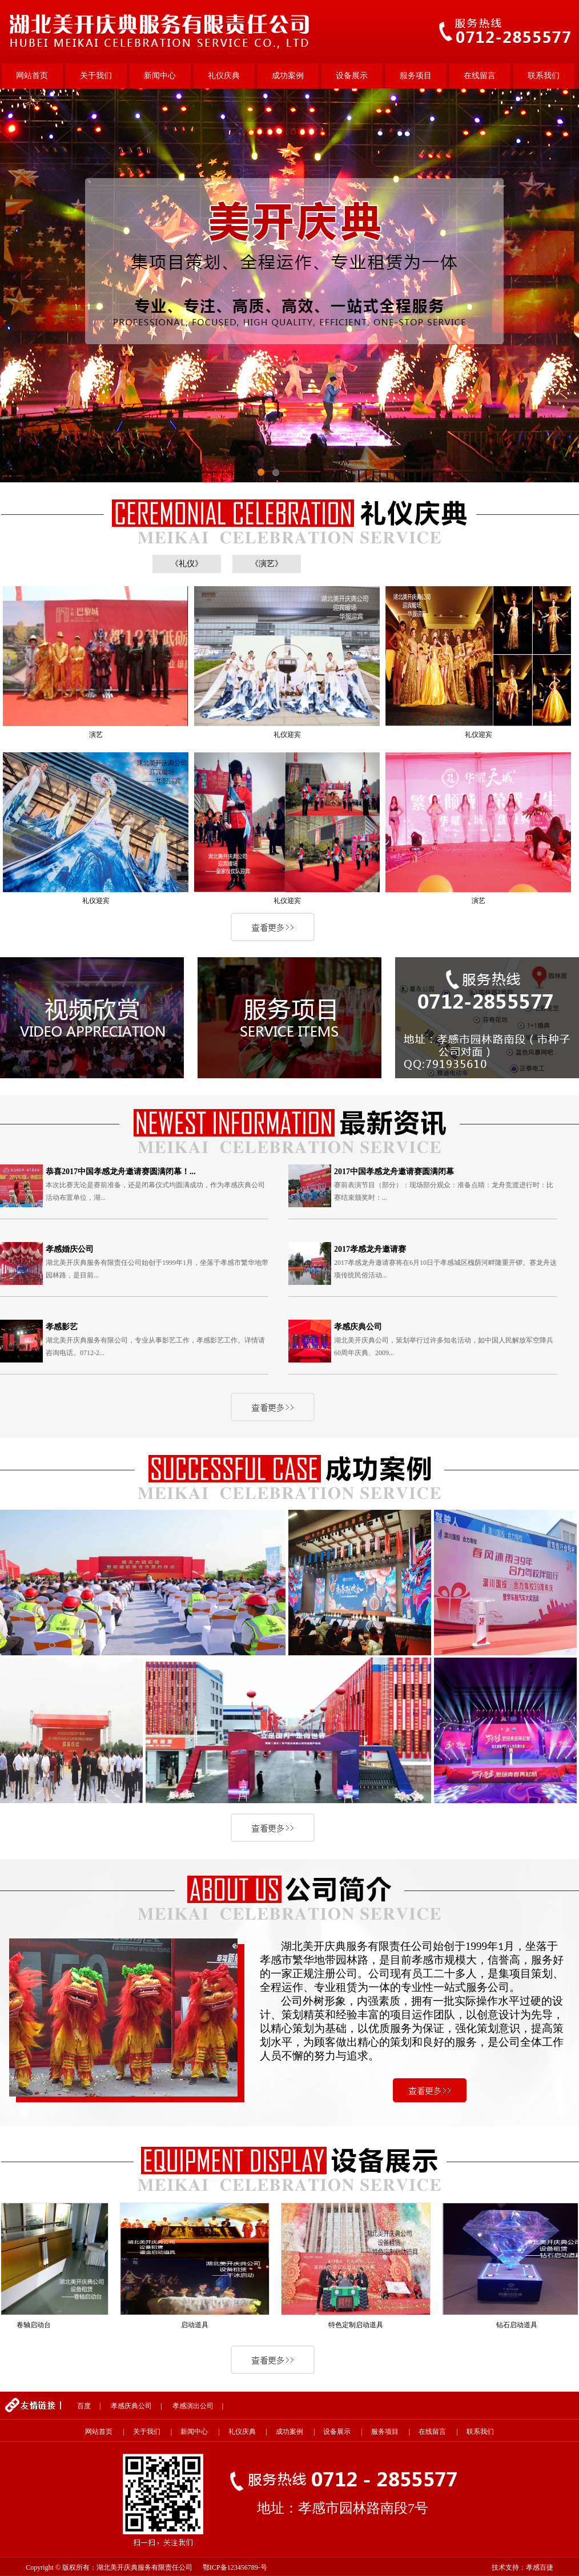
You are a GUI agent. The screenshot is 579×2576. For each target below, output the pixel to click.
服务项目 (416, 75)
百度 (84, 2406)
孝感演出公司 (193, 2406)
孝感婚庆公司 (70, 1249)
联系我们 (544, 75)
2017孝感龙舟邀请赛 (370, 1249)
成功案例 (288, 75)
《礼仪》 (187, 563)
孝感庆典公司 (358, 1327)
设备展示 (352, 75)
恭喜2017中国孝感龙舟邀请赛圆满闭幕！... (121, 1171)
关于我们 (96, 75)
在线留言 (480, 75)
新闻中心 (160, 75)
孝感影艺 (62, 1327)
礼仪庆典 (224, 75)
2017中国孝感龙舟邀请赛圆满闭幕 (394, 1171)
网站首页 (32, 75)
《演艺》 (267, 563)
